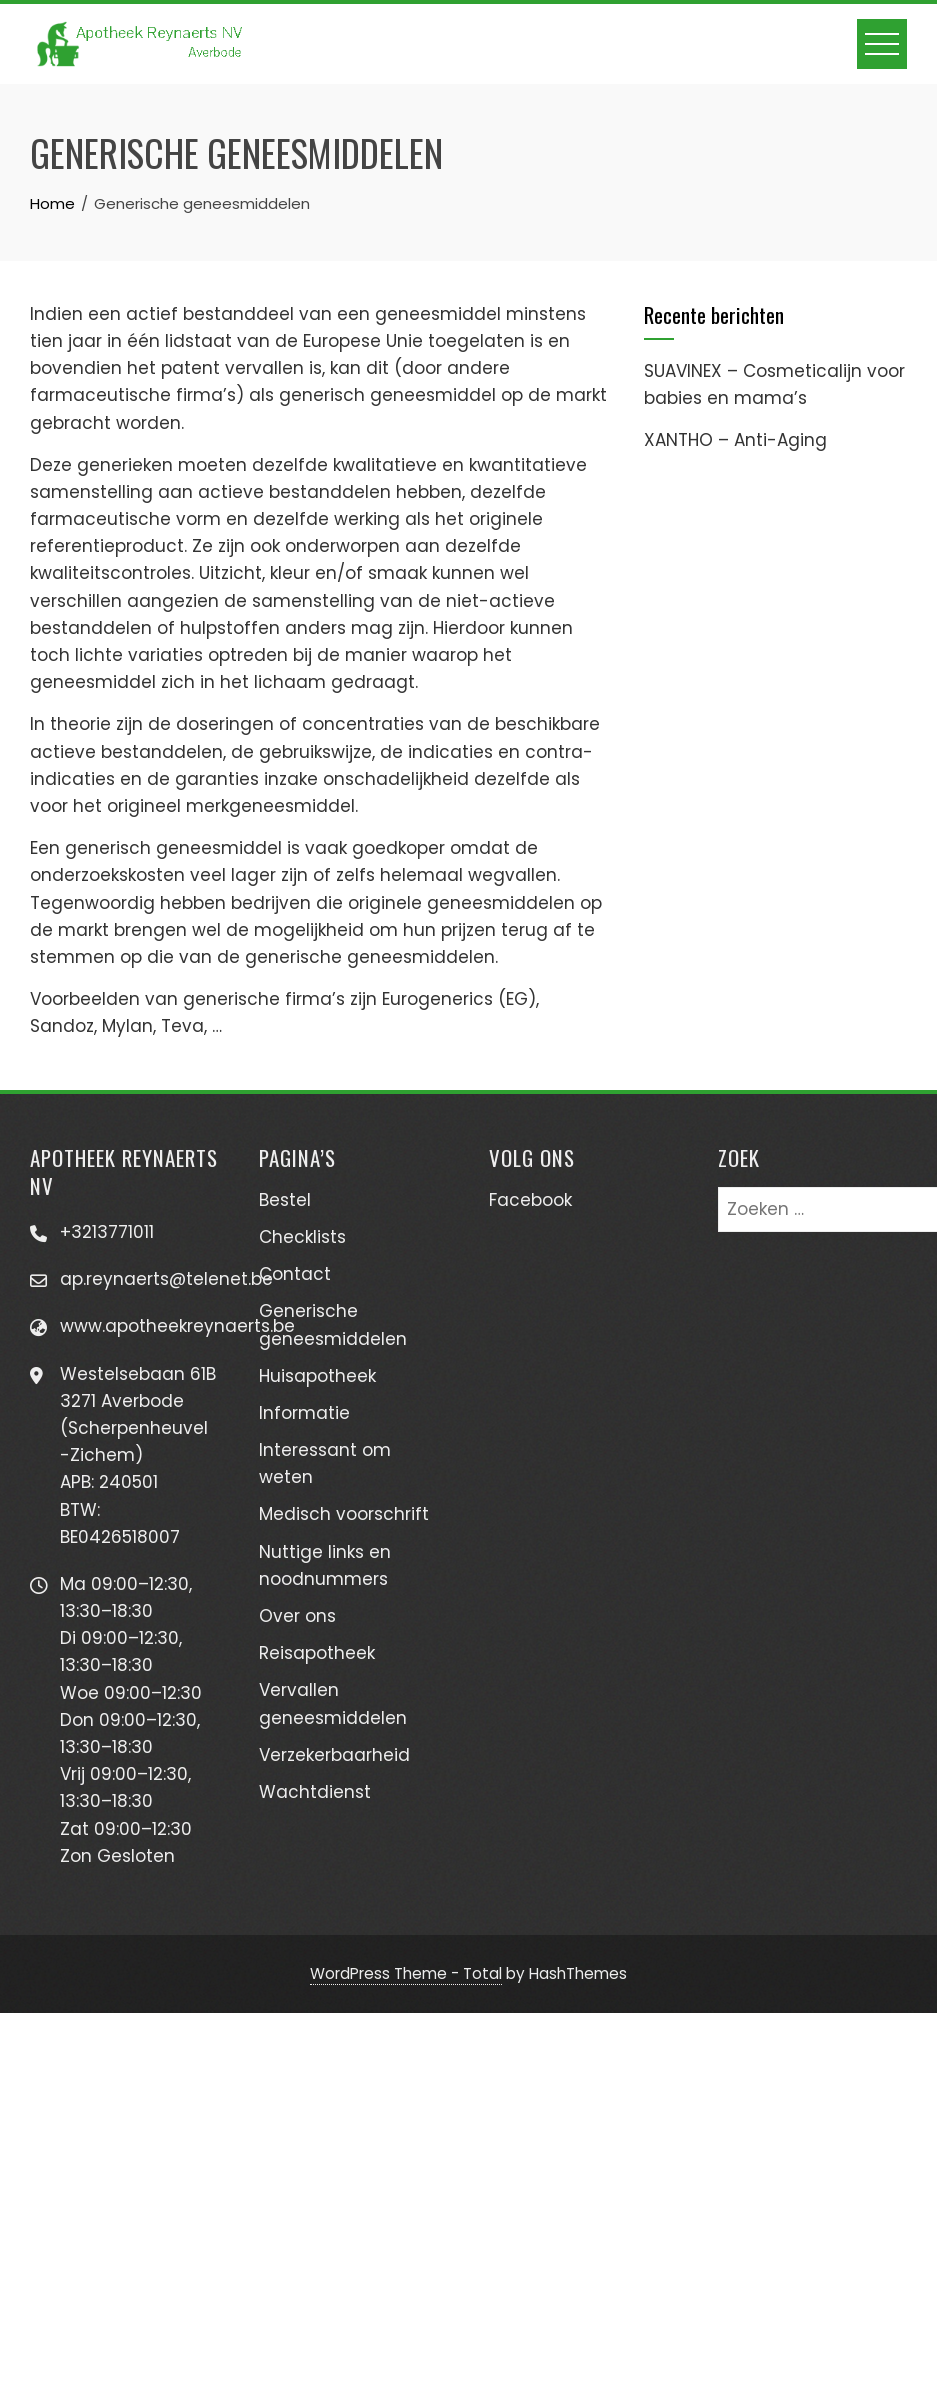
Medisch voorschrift (344, 1514)
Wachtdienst (315, 1792)
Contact (295, 1274)
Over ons (297, 1616)
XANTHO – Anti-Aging (735, 440)
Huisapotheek (317, 1376)
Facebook (530, 1200)
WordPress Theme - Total (406, 1973)
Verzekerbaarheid (334, 1755)
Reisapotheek (317, 1653)
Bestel (285, 1200)
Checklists (302, 1237)
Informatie (304, 1413)
